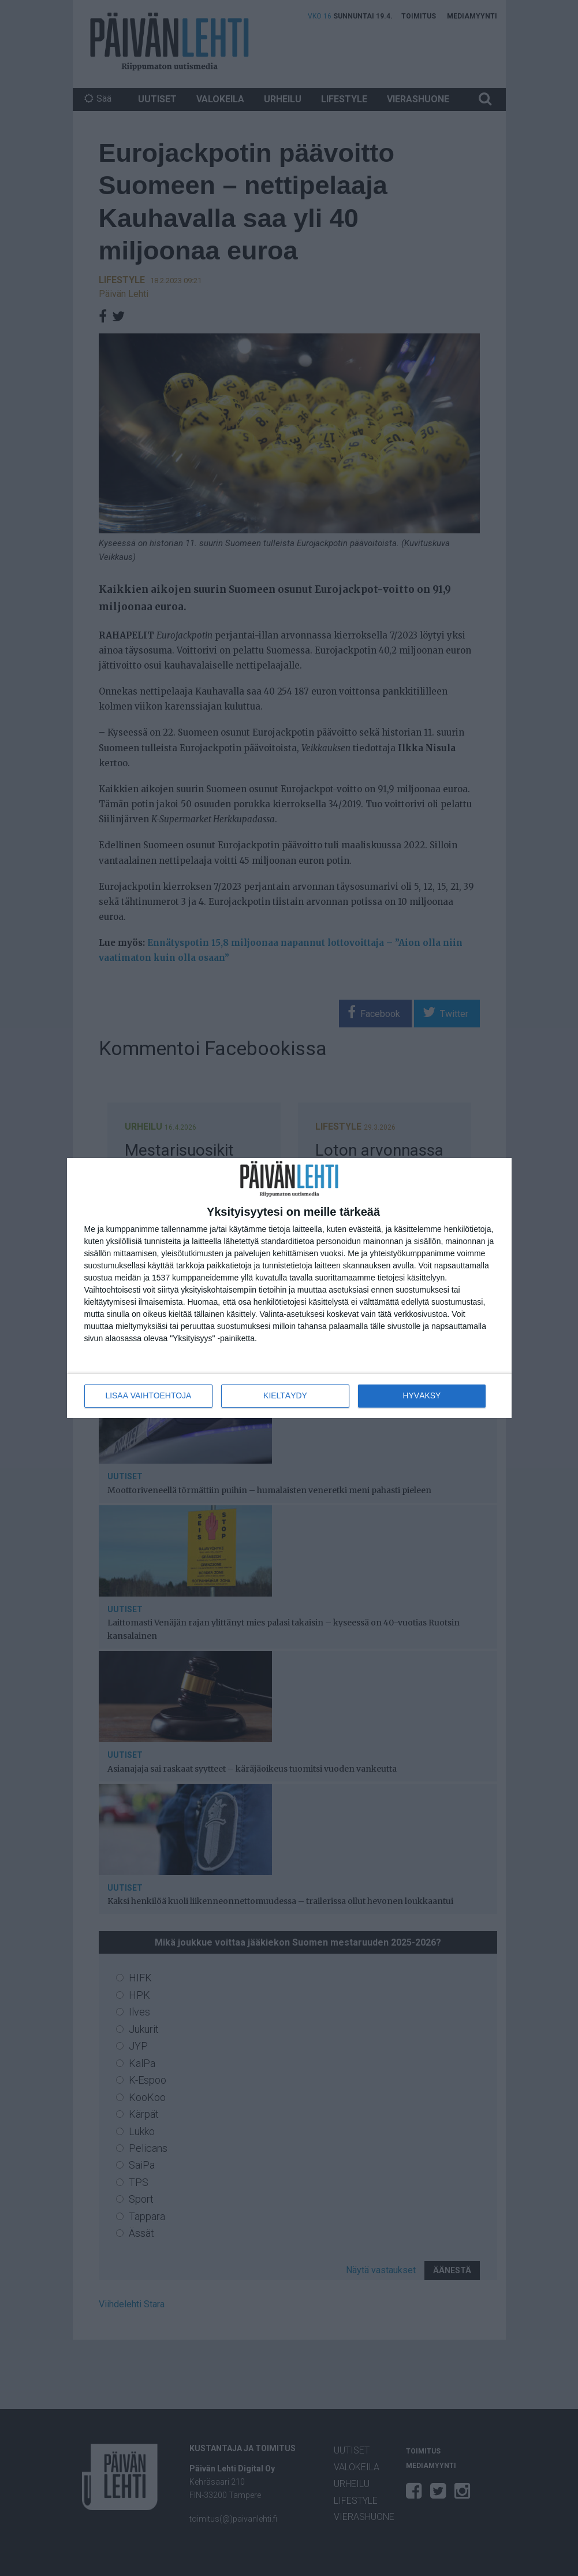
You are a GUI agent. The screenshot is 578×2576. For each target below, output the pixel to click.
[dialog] (289, 1288)
